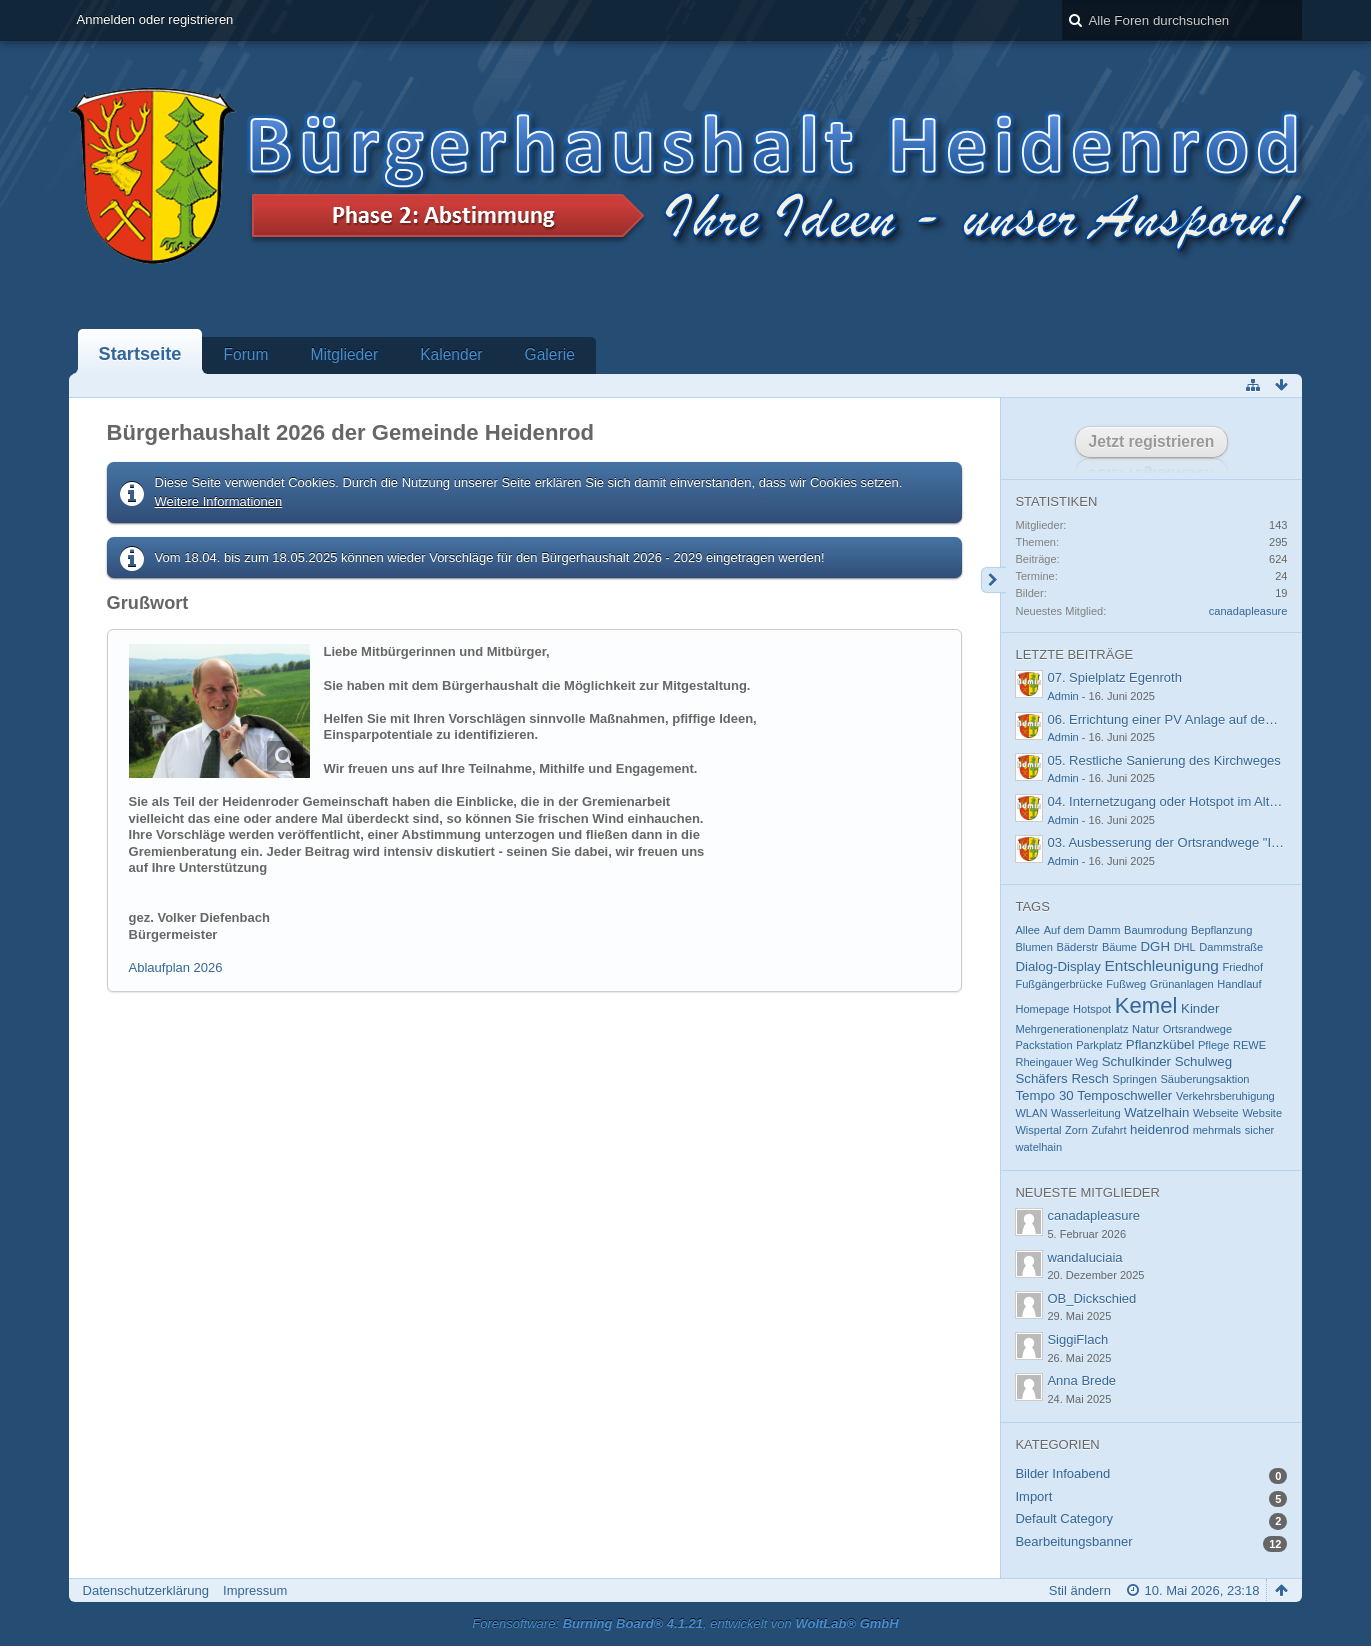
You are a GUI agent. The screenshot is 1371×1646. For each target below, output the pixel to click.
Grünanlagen (1182, 984)
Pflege (1213, 1045)
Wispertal (1038, 1130)
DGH (1155, 946)
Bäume (1119, 947)
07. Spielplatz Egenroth (1114, 677)
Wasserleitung (1086, 1113)
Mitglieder (345, 354)
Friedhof (1243, 967)
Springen (1135, 1079)
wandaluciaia (1084, 1257)
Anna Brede (1081, 1380)
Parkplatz (1099, 1045)
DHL (1185, 947)
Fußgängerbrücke (1058, 984)
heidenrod (1159, 1129)
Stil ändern (1080, 1590)
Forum (245, 354)
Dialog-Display (1057, 966)
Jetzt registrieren (1152, 441)
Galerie (550, 354)
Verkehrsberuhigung (1225, 1096)
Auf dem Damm (1082, 930)
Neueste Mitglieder (1087, 1192)
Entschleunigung (1161, 965)
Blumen (1033, 947)
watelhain (1038, 1147)
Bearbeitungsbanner (1073, 1541)
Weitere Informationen (219, 501)
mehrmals (1217, 1130)
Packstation (1043, 1045)
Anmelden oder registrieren (155, 19)
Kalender (451, 354)
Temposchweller (1124, 1095)
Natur (1145, 1029)
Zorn (1076, 1130)
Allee (1027, 930)
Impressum (255, 1590)
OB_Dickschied (1091, 1298)
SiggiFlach (1077, 1339)
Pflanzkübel (1160, 1044)
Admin (1062, 696)
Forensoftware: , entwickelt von (685, 1623)
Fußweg (1126, 984)
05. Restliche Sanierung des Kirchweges (1163, 760)
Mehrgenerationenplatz (1071, 1029)
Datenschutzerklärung (146, 1590)
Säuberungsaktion (1204, 1079)
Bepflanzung (1221, 930)
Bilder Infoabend (1062, 1473)
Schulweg (1203, 1061)
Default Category (1064, 1518)
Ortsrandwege (1197, 1029)
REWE (1249, 1045)
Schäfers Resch (1062, 1078)
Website (1262, 1113)
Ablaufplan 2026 (176, 967)
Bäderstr (1078, 947)
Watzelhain (1156, 1112)
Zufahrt (1108, 1130)
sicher (1259, 1130)
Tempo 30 (1044, 1095)
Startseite (140, 354)
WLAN (1031, 1113)
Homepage (1042, 1009)
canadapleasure (1248, 611)
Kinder (1200, 1008)
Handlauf (1239, 984)
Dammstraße (1231, 947)
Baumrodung (1155, 930)
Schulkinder (1136, 1061)
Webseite (1216, 1113)
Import (1033, 1496)
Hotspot (1092, 1009)
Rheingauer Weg (1056, 1062)
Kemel (1146, 1005)
